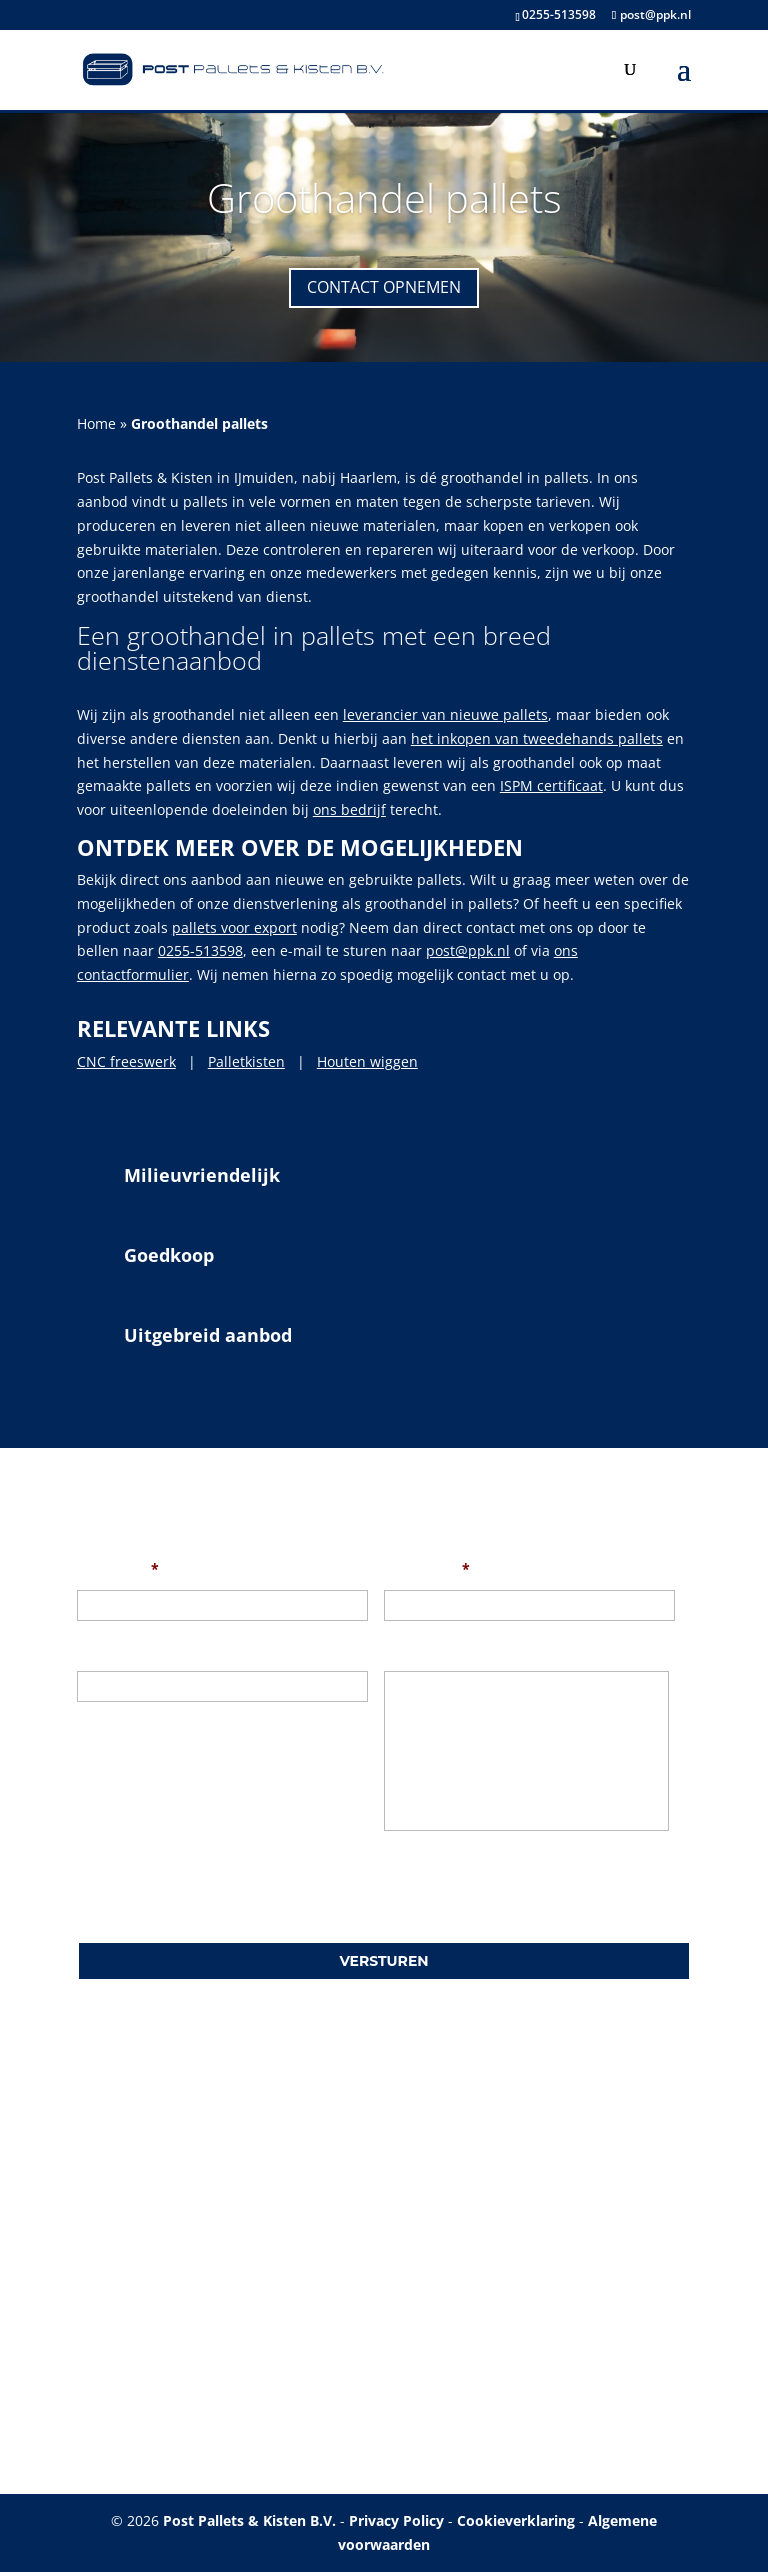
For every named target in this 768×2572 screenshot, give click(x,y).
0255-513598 (559, 14)
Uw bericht (422, 1650)
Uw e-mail (427, 1569)
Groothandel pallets (384, 197)
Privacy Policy (396, 2520)
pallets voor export (234, 927)
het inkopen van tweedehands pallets (537, 738)
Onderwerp (116, 1650)
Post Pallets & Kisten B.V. (249, 2520)
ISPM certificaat (551, 785)
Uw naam (118, 1569)
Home (96, 423)
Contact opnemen (384, 287)
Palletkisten (246, 1061)
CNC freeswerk (126, 1061)
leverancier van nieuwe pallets (445, 714)
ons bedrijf (349, 809)
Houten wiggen (367, 1061)
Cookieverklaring (516, 2520)
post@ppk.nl (468, 950)
